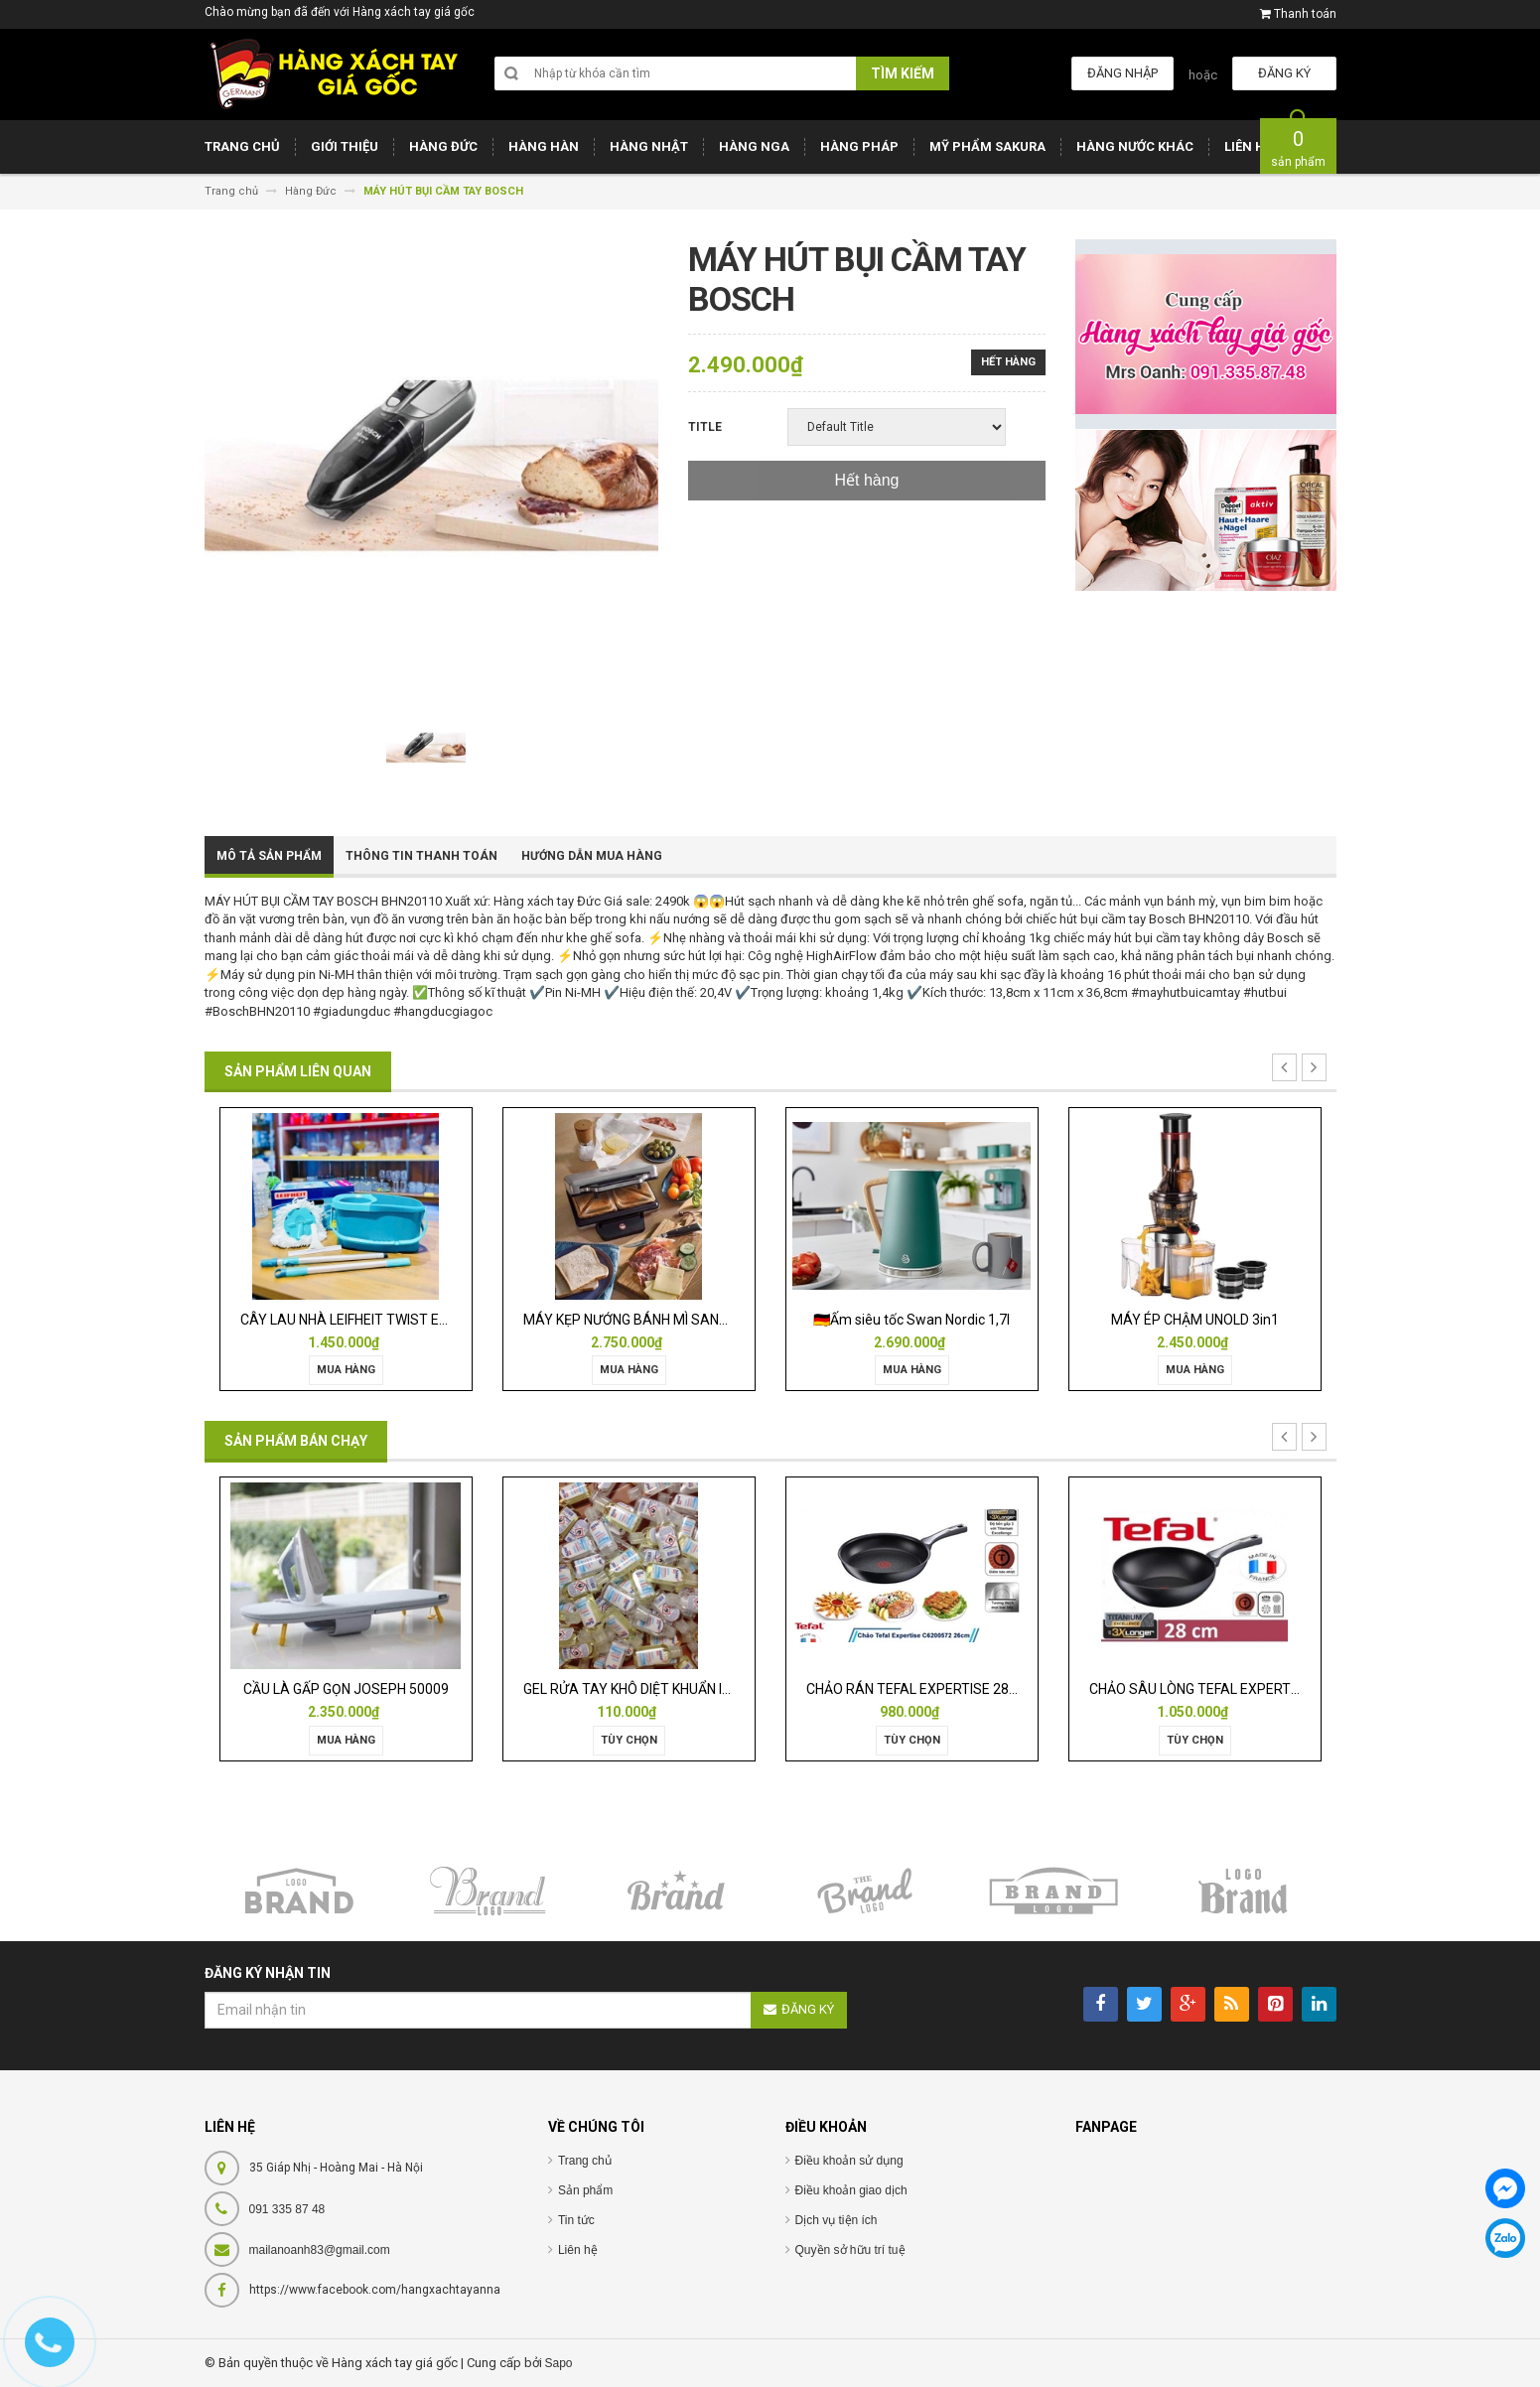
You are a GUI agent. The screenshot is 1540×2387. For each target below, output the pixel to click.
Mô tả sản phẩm (269, 856)
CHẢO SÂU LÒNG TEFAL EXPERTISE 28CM (1219, 1689)
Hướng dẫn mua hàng (591, 856)
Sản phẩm (585, 2190)
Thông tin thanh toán (421, 856)
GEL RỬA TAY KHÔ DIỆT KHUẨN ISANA (641, 1689)
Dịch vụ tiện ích (836, 2220)
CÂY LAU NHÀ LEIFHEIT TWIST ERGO (353, 1320)
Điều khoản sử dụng (849, 2161)
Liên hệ (578, 2250)
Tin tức (576, 2220)
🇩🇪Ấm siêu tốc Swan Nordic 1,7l (911, 1320)
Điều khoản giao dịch (851, 2190)
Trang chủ (585, 2161)
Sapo (559, 2363)
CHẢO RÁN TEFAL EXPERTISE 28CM (918, 1689)
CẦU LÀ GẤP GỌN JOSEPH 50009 (346, 1689)
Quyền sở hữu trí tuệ (850, 2250)
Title (705, 427)
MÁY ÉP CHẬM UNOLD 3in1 (1195, 1320)
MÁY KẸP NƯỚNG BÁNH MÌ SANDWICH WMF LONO (678, 1320)
